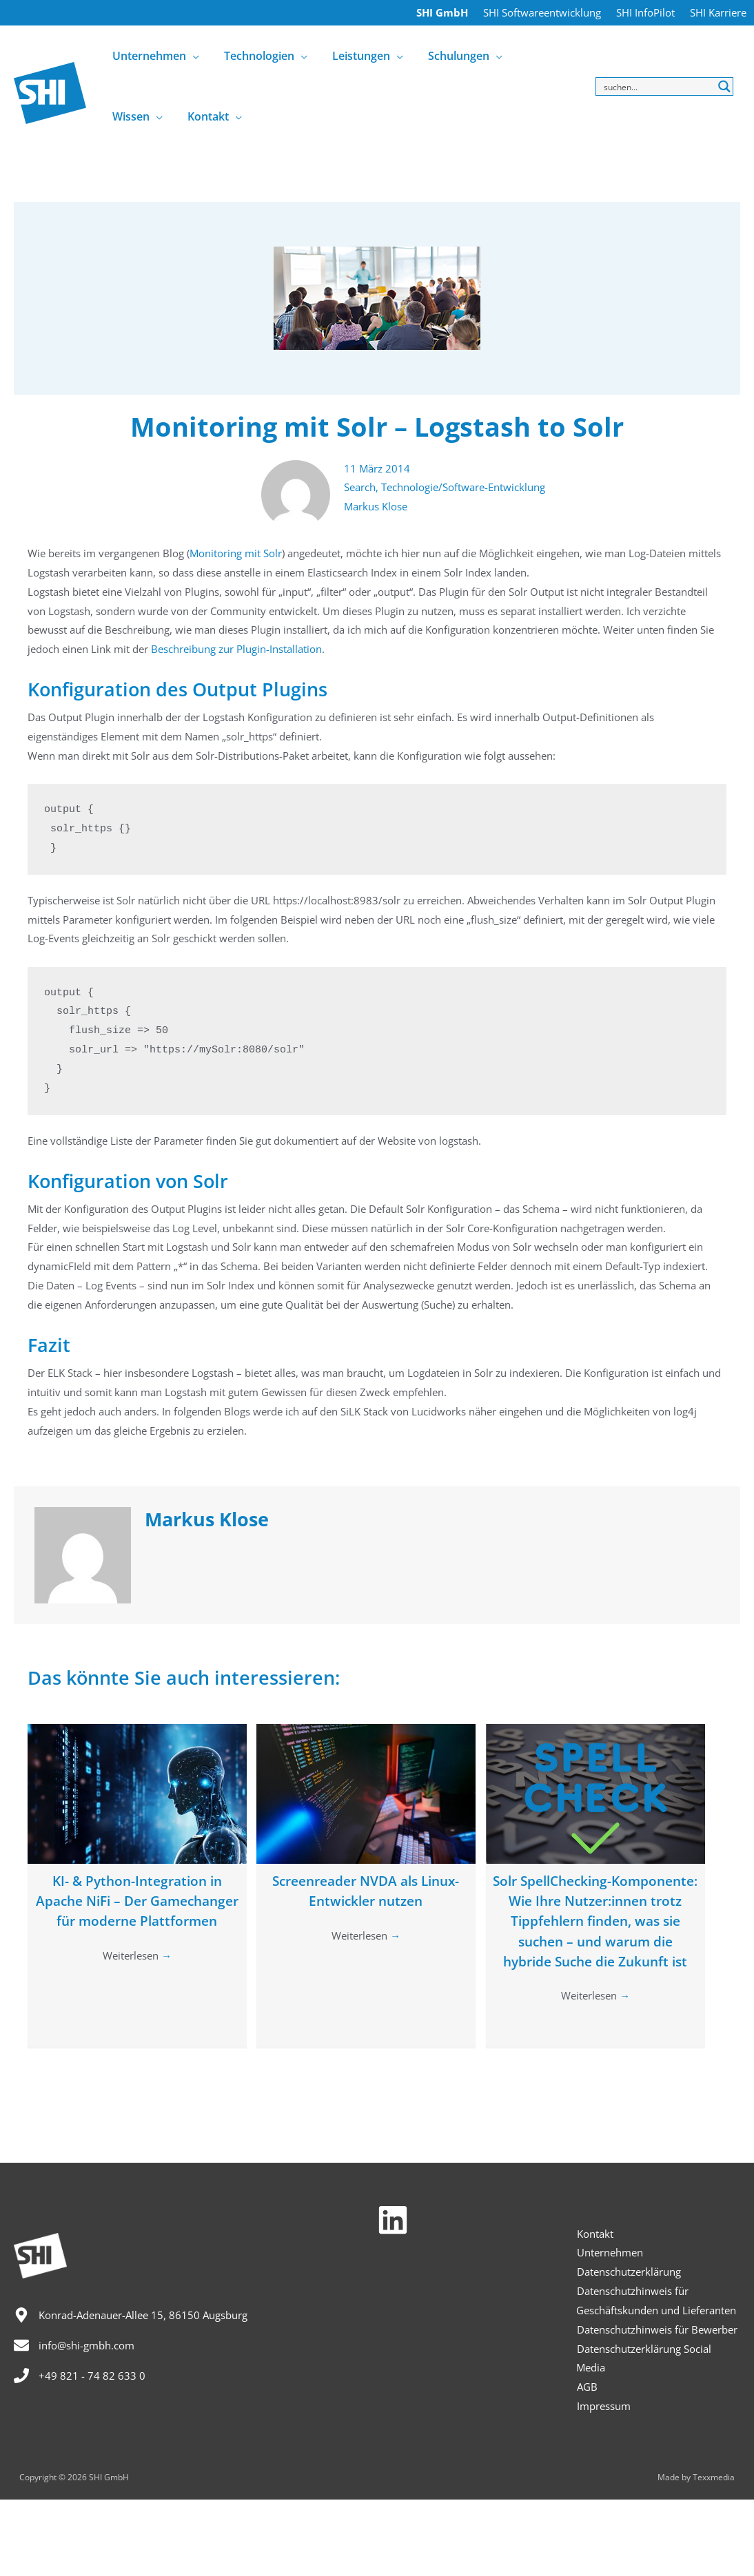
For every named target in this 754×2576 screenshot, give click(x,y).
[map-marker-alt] (130, 2315)
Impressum (603, 2406)
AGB (586, 2386)
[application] (191, 55)
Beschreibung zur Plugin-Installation (236, 649)
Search (360, 487)
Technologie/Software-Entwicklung (463, 487)
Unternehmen (609, 2252)
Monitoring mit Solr (236, 553)
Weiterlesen (137, 1977)
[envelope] (74, 2345)
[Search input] (656, 86)
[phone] (79, 2375)
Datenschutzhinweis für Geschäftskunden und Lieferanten (656, 2300)
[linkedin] (397, 2220)
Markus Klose (375, 506)
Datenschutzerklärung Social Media (643, 2358)
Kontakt (594, 2234)
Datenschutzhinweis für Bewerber (656, 2329)
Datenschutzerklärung (628, 2271)
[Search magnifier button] (724, 86)
